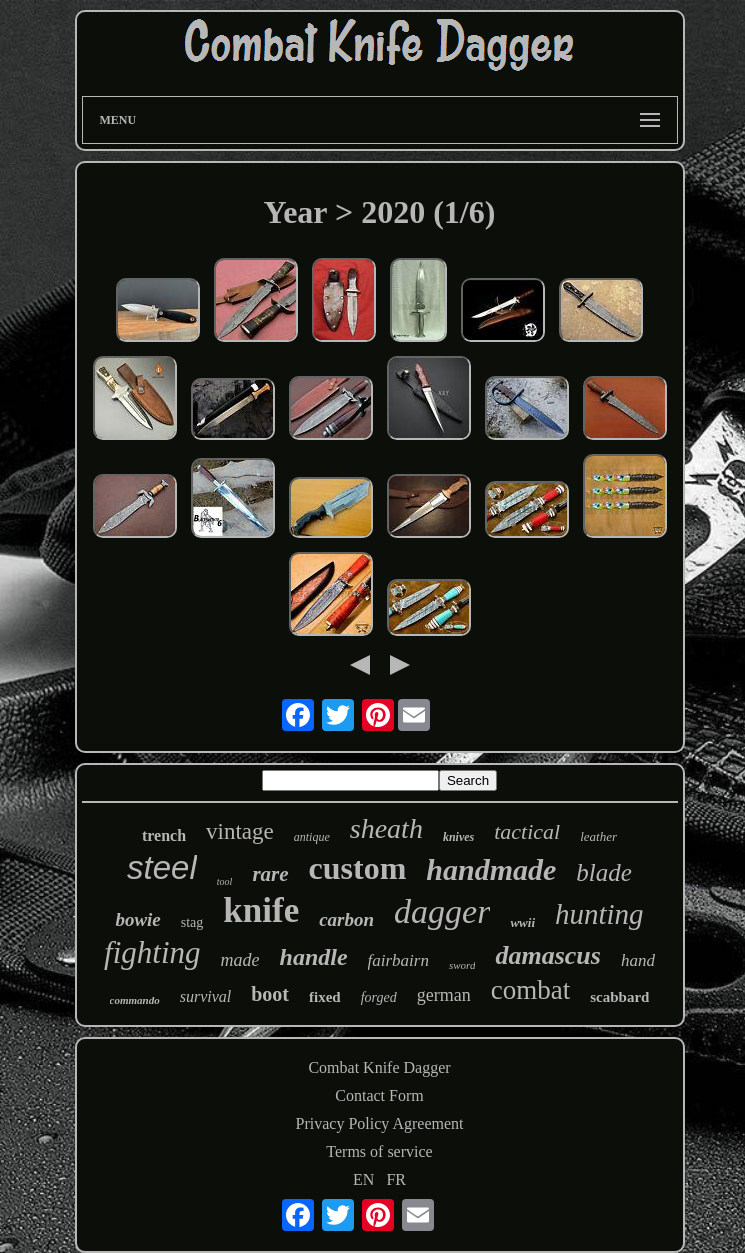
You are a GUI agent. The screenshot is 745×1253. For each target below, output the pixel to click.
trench (164, 835)
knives (458, 837)
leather (598, 836)
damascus (547, 955)
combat (530, 990)
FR (396, 1179)
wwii (522, 922)
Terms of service (379, 1151)
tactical (527, 831)
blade (604, 872)
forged (379, 997)
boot (270, 994)
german (444, 995)
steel (162, 867)
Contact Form (379, 1095)
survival (206, 996)
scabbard (619, 997)
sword (462, 965)
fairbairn (398, 960)
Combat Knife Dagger (379, 1067)
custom (358, 868)
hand (638, 960)
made (240, 960)
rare (270, 874)
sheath (386, 828)
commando (135, 1000)
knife (261, 910)
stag (192, 922)
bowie (137, 919)
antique (312, 837)
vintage (240, 831)
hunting (599, 914)
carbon (346, 919)
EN (363, 1179)
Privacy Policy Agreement (380, 1123)
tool (225, 881)
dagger (442, 911)
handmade (491, 869)
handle (314, 957)
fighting (152, 952)
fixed (325, 997)
